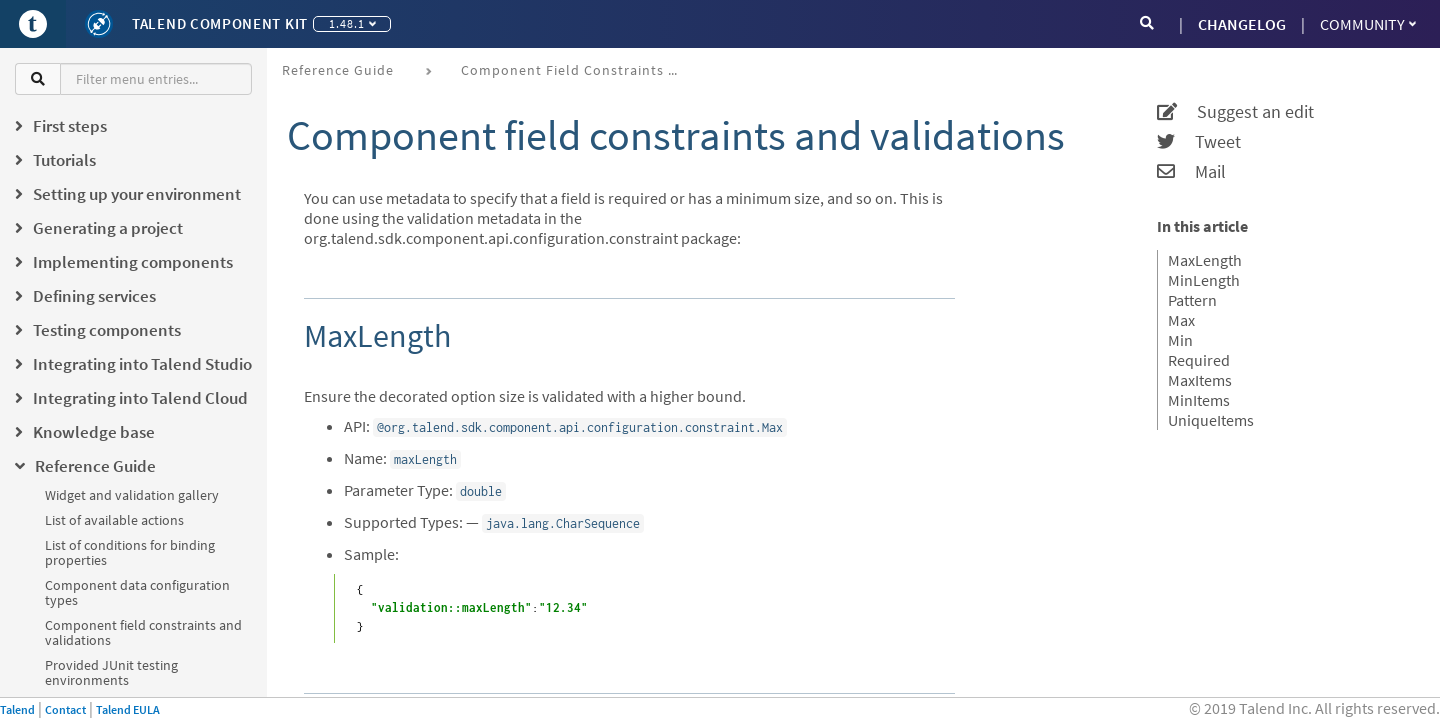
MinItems (1199, 400)
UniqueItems (1211, 420)
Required (1199, 360)
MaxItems (1200, 380)
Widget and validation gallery (132, 495)
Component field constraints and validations (143, 632)
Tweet (1199, 142)
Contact (65, 709)
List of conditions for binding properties (130, 552)
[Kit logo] (99, 24)
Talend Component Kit (220, 23)
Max (1181, 320)
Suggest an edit (1235, 112)
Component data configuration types (137, 592)
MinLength (1204, 280)
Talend (17, 709)
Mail (1191, 172)
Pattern (1192, 300)
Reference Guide (338, 70)
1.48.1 (352, 23)
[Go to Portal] (33, 24)
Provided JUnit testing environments (111, 672)
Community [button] (1368, 24)
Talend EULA (128, 709)
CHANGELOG (1242, 24)
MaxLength (1205, 260)
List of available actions (114, 520)
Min (1180, 340)
